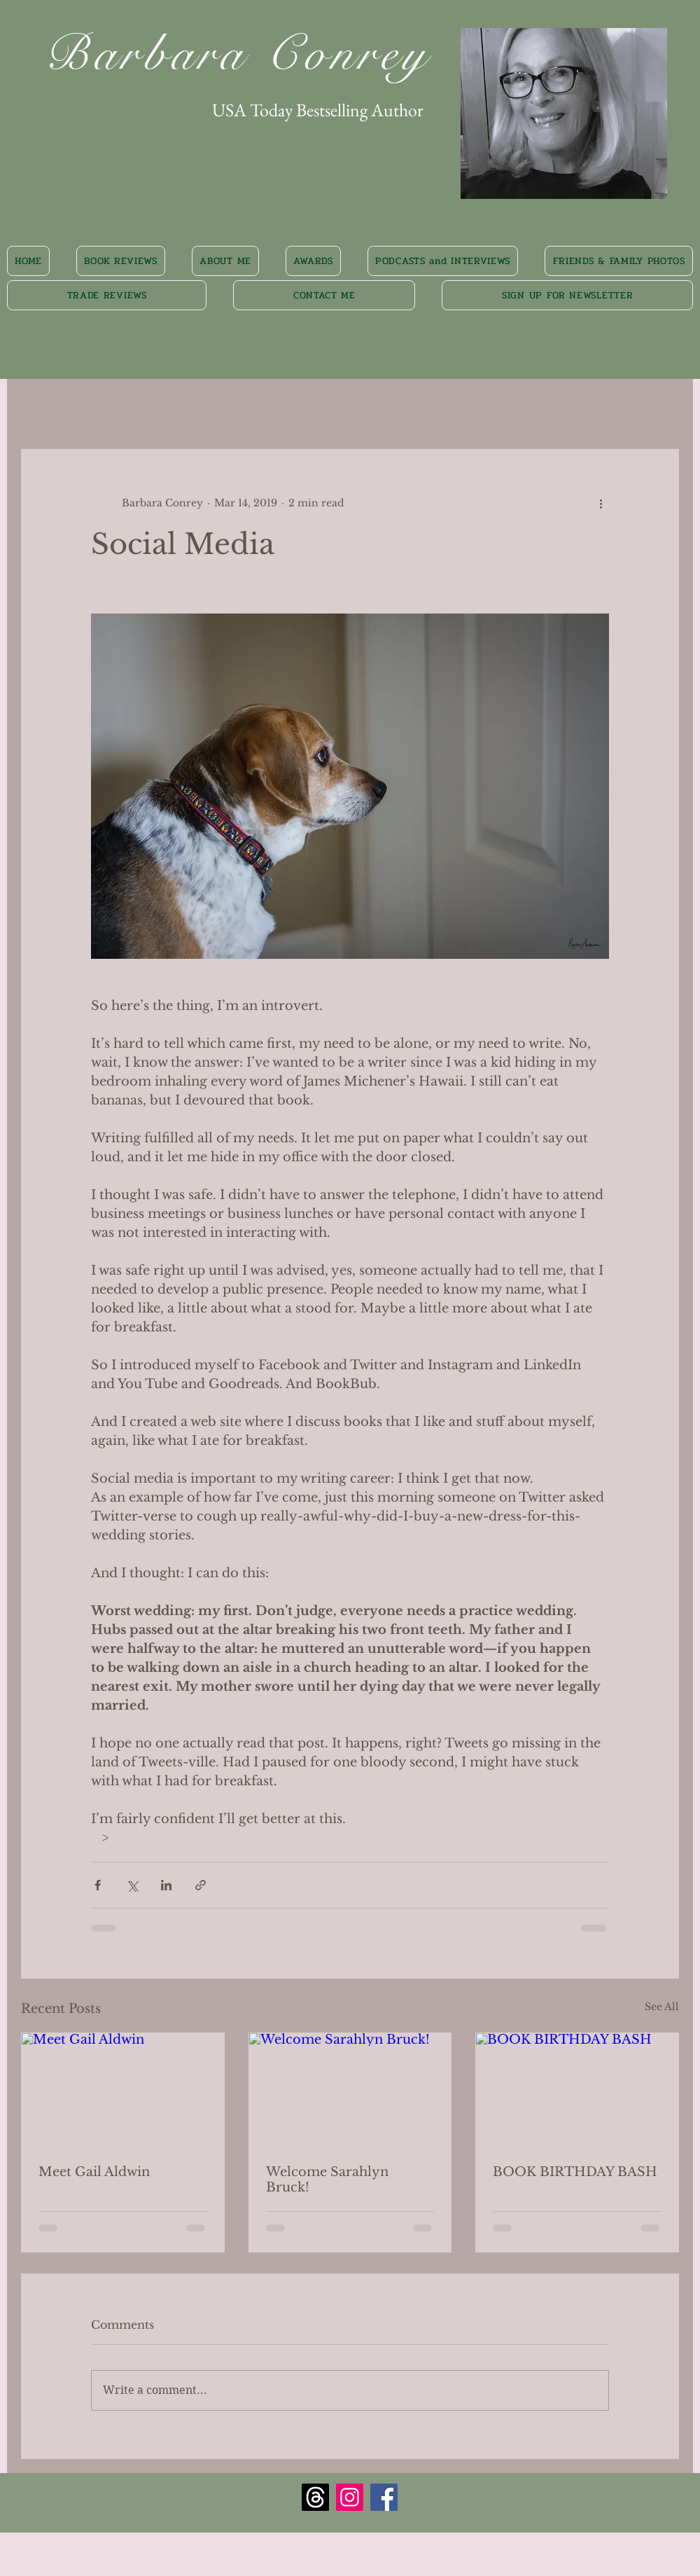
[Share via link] (200, 1885)
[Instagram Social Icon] (349, 2497)
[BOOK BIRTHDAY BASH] (577, 2090)
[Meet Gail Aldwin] (123, 2090)
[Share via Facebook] (97, 1885)
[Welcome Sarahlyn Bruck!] (350, 2090)
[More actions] (600, 502)
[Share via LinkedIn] (166, 1885)
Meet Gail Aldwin (94, 2172)
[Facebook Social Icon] (384, 2497)
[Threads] (315, 2497)
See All (662, 2006)
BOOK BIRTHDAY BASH (575, 2172)
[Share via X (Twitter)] (132, 1885)
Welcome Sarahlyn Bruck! (327, 2179)
